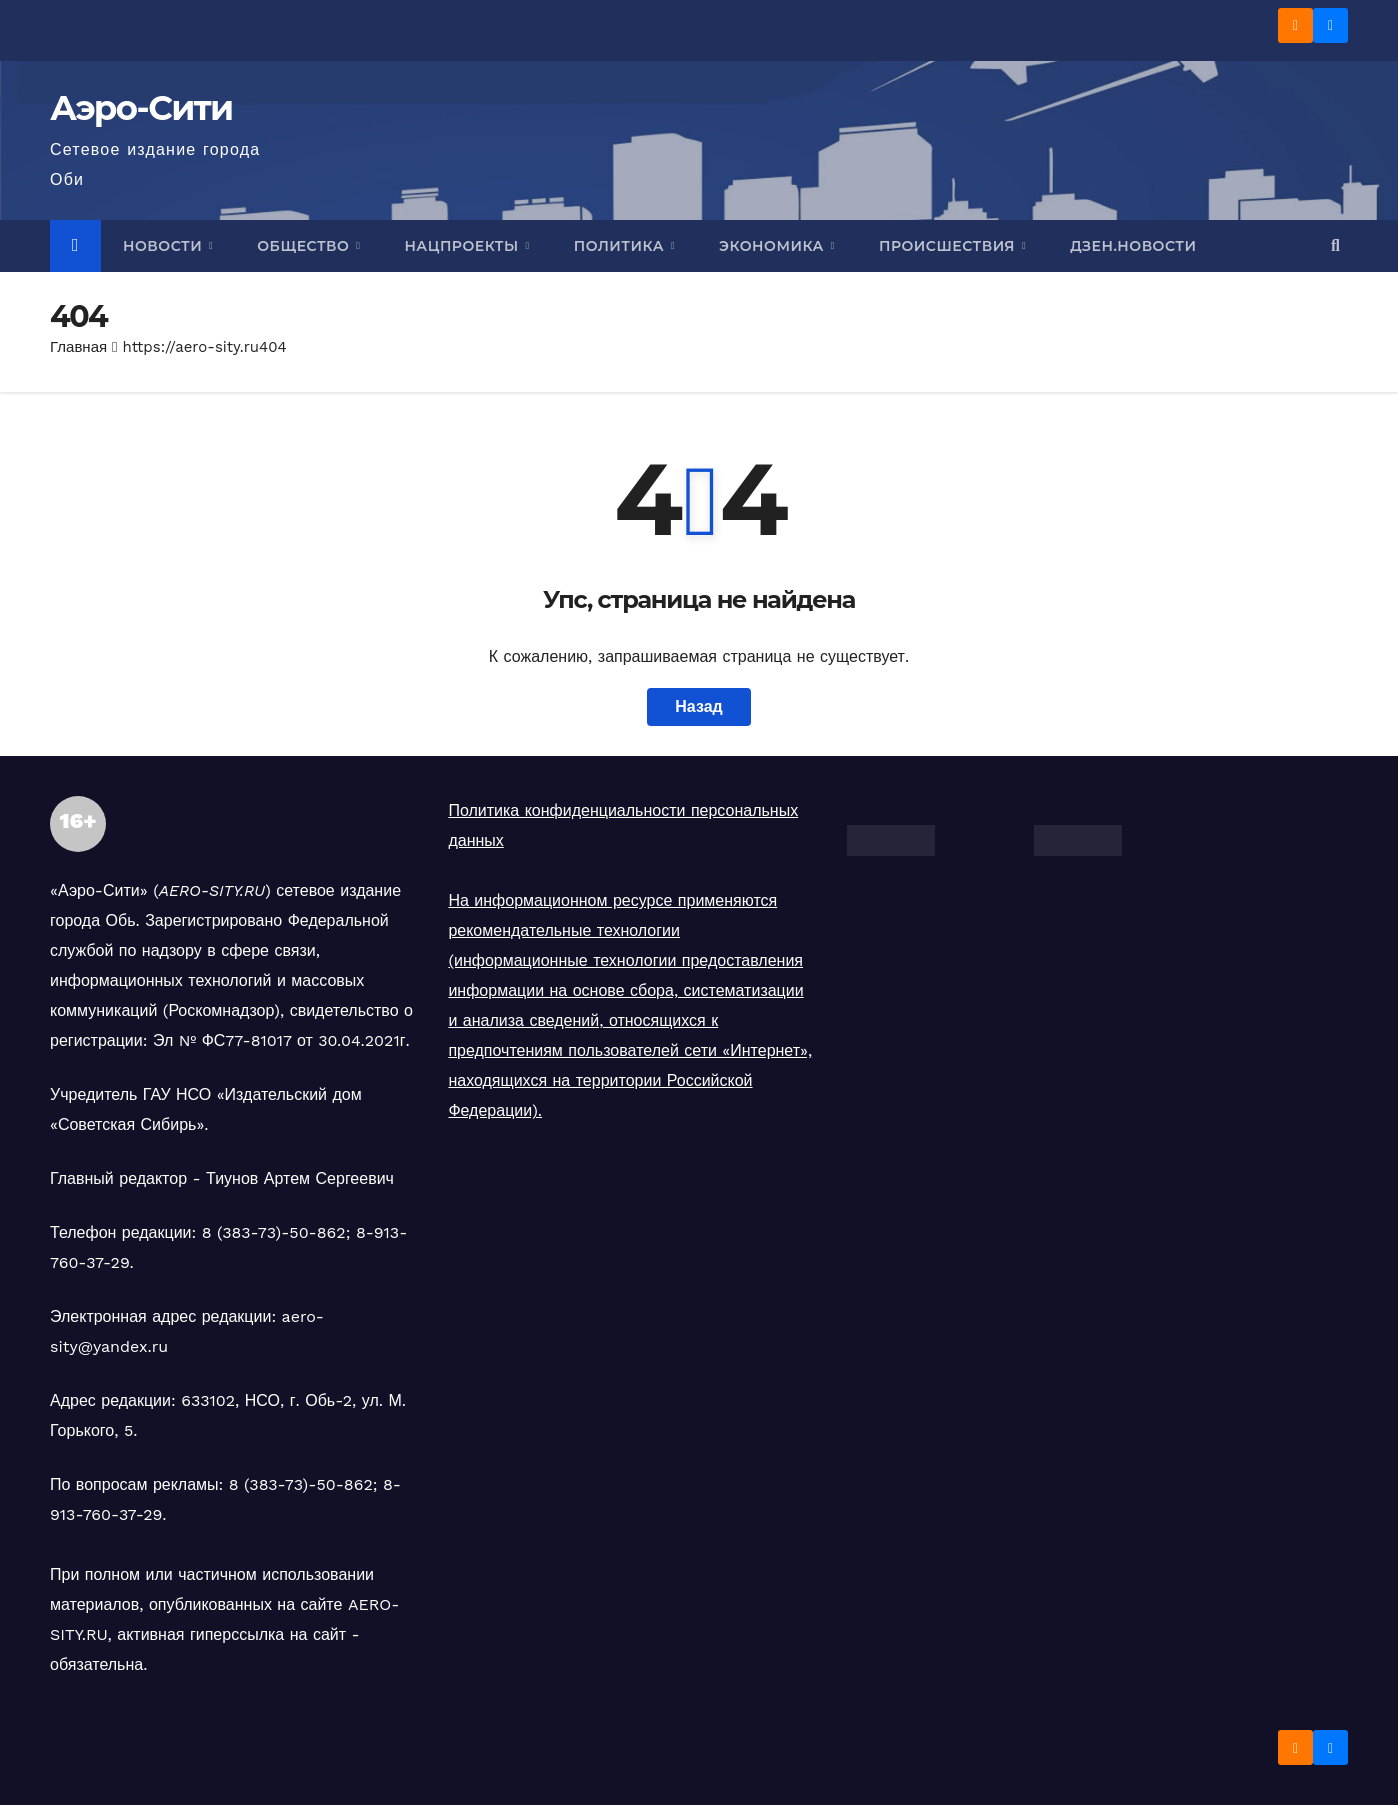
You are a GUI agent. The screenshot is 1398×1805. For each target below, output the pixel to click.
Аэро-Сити (141, 108)
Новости (164, 246)
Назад (698, 706)
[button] (1335, 245)
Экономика (773, 246)
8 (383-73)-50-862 (274, 1232)
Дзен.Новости (1133, 246)
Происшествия (949, 246)
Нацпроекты (463, 246)
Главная (78, 347)
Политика (621, 246)
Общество (305, 246)
